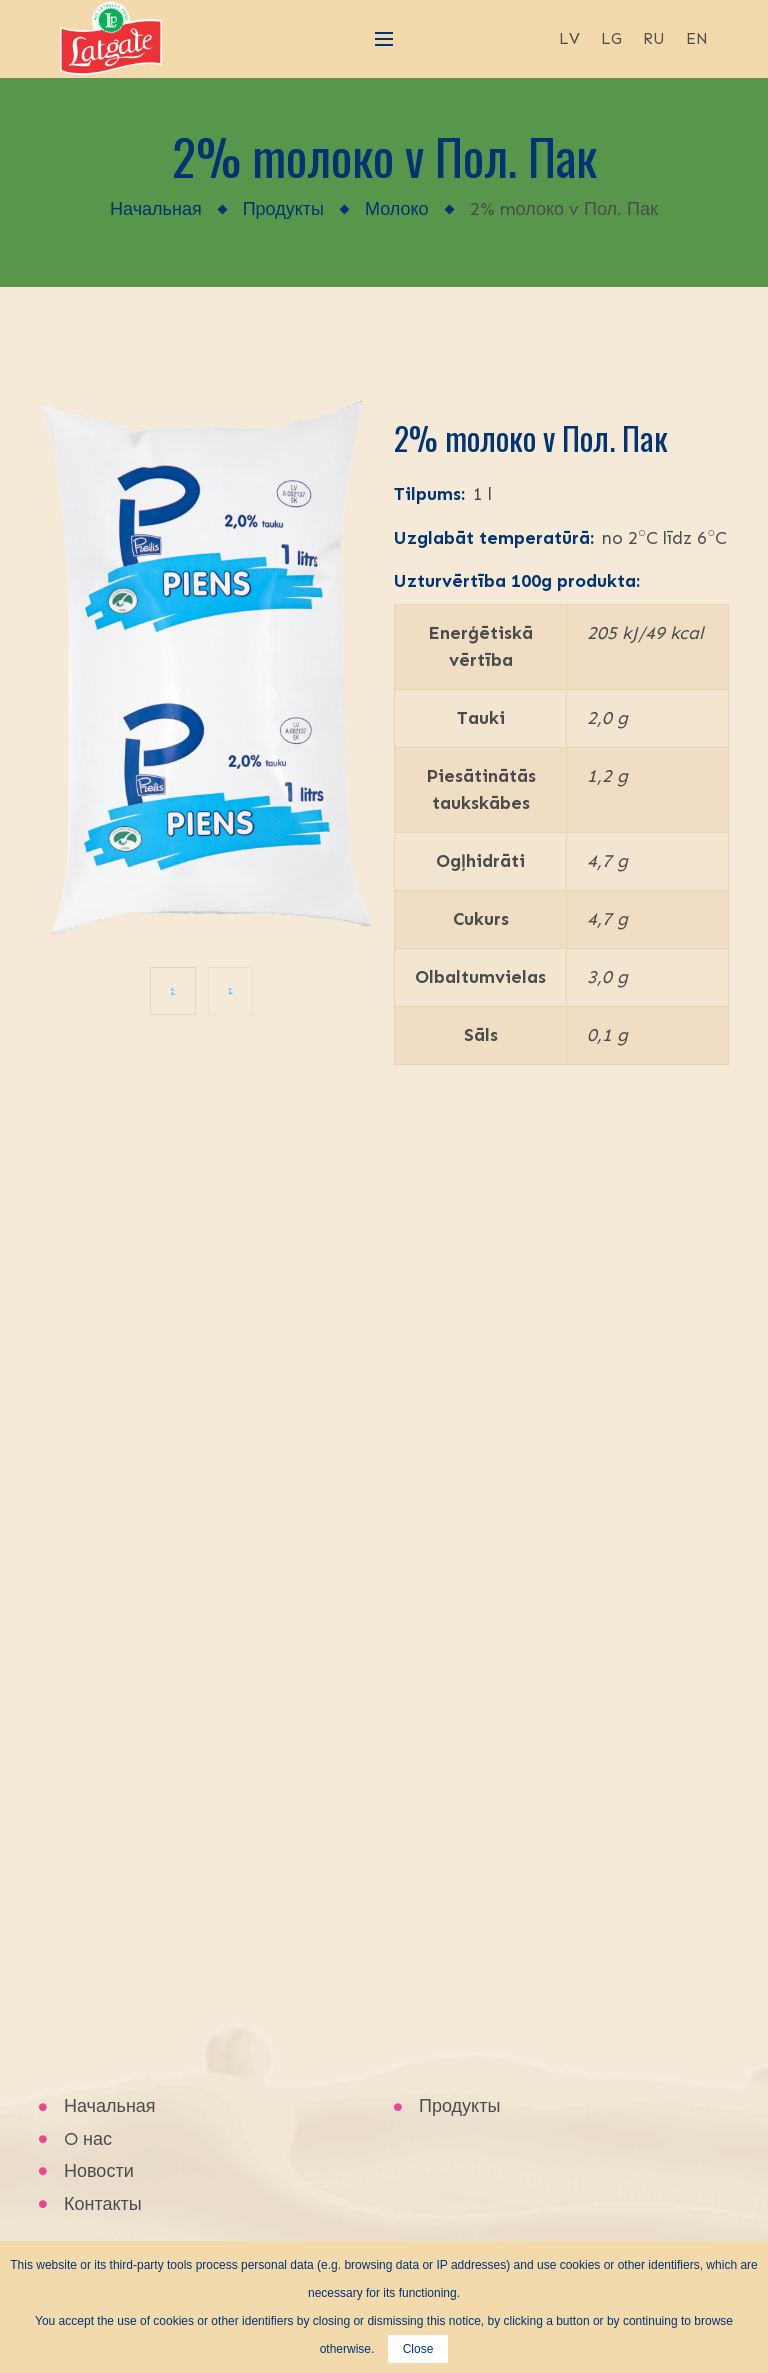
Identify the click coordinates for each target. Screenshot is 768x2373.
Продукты (283, 209)
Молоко (397, 209)
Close (418, 2349)
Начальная (156, 209)
